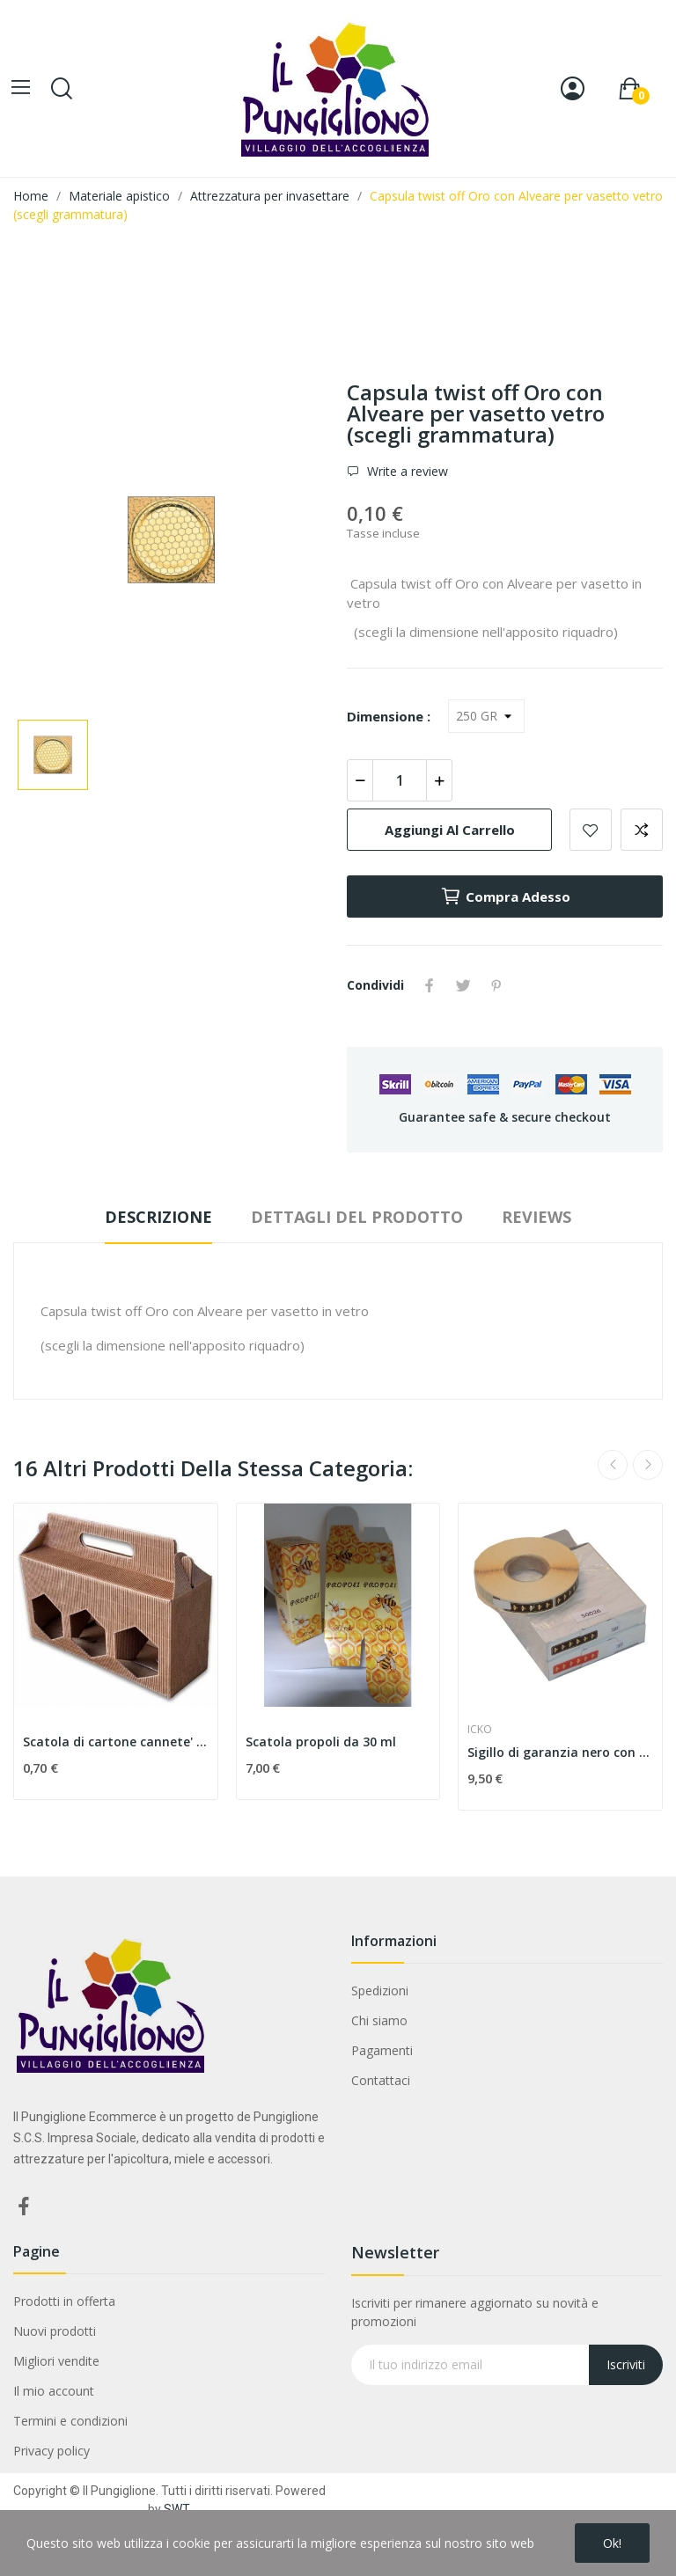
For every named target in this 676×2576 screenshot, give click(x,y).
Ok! (612, 2543)
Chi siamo (379, 2020)
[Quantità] (399, 780)
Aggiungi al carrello (450, 829)
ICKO (479, 1729)
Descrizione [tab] (158, 1216)
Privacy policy (51, 2450)
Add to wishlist (590, 829)
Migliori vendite (56, 2361)
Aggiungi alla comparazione (641, 829)
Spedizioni (379, 1990)
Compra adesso (505, 896)
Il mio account (53, 2390)
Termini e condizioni (70, 2420)
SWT (177, 2509)
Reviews (536, 1216)
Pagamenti (382, 2050)
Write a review (406, 471)
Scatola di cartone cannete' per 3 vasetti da (116, 1741)
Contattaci (380, 2080)
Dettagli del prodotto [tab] (357, 1216)
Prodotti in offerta (64, 2301)
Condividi (429, 985)
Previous (613, 1465)
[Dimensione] (486, 716)
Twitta (463, 985)
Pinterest (496, 985)
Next (648, 1465)
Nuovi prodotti (54, 2331)
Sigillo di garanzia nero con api (560, 1752)
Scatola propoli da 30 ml (321, 1741)
